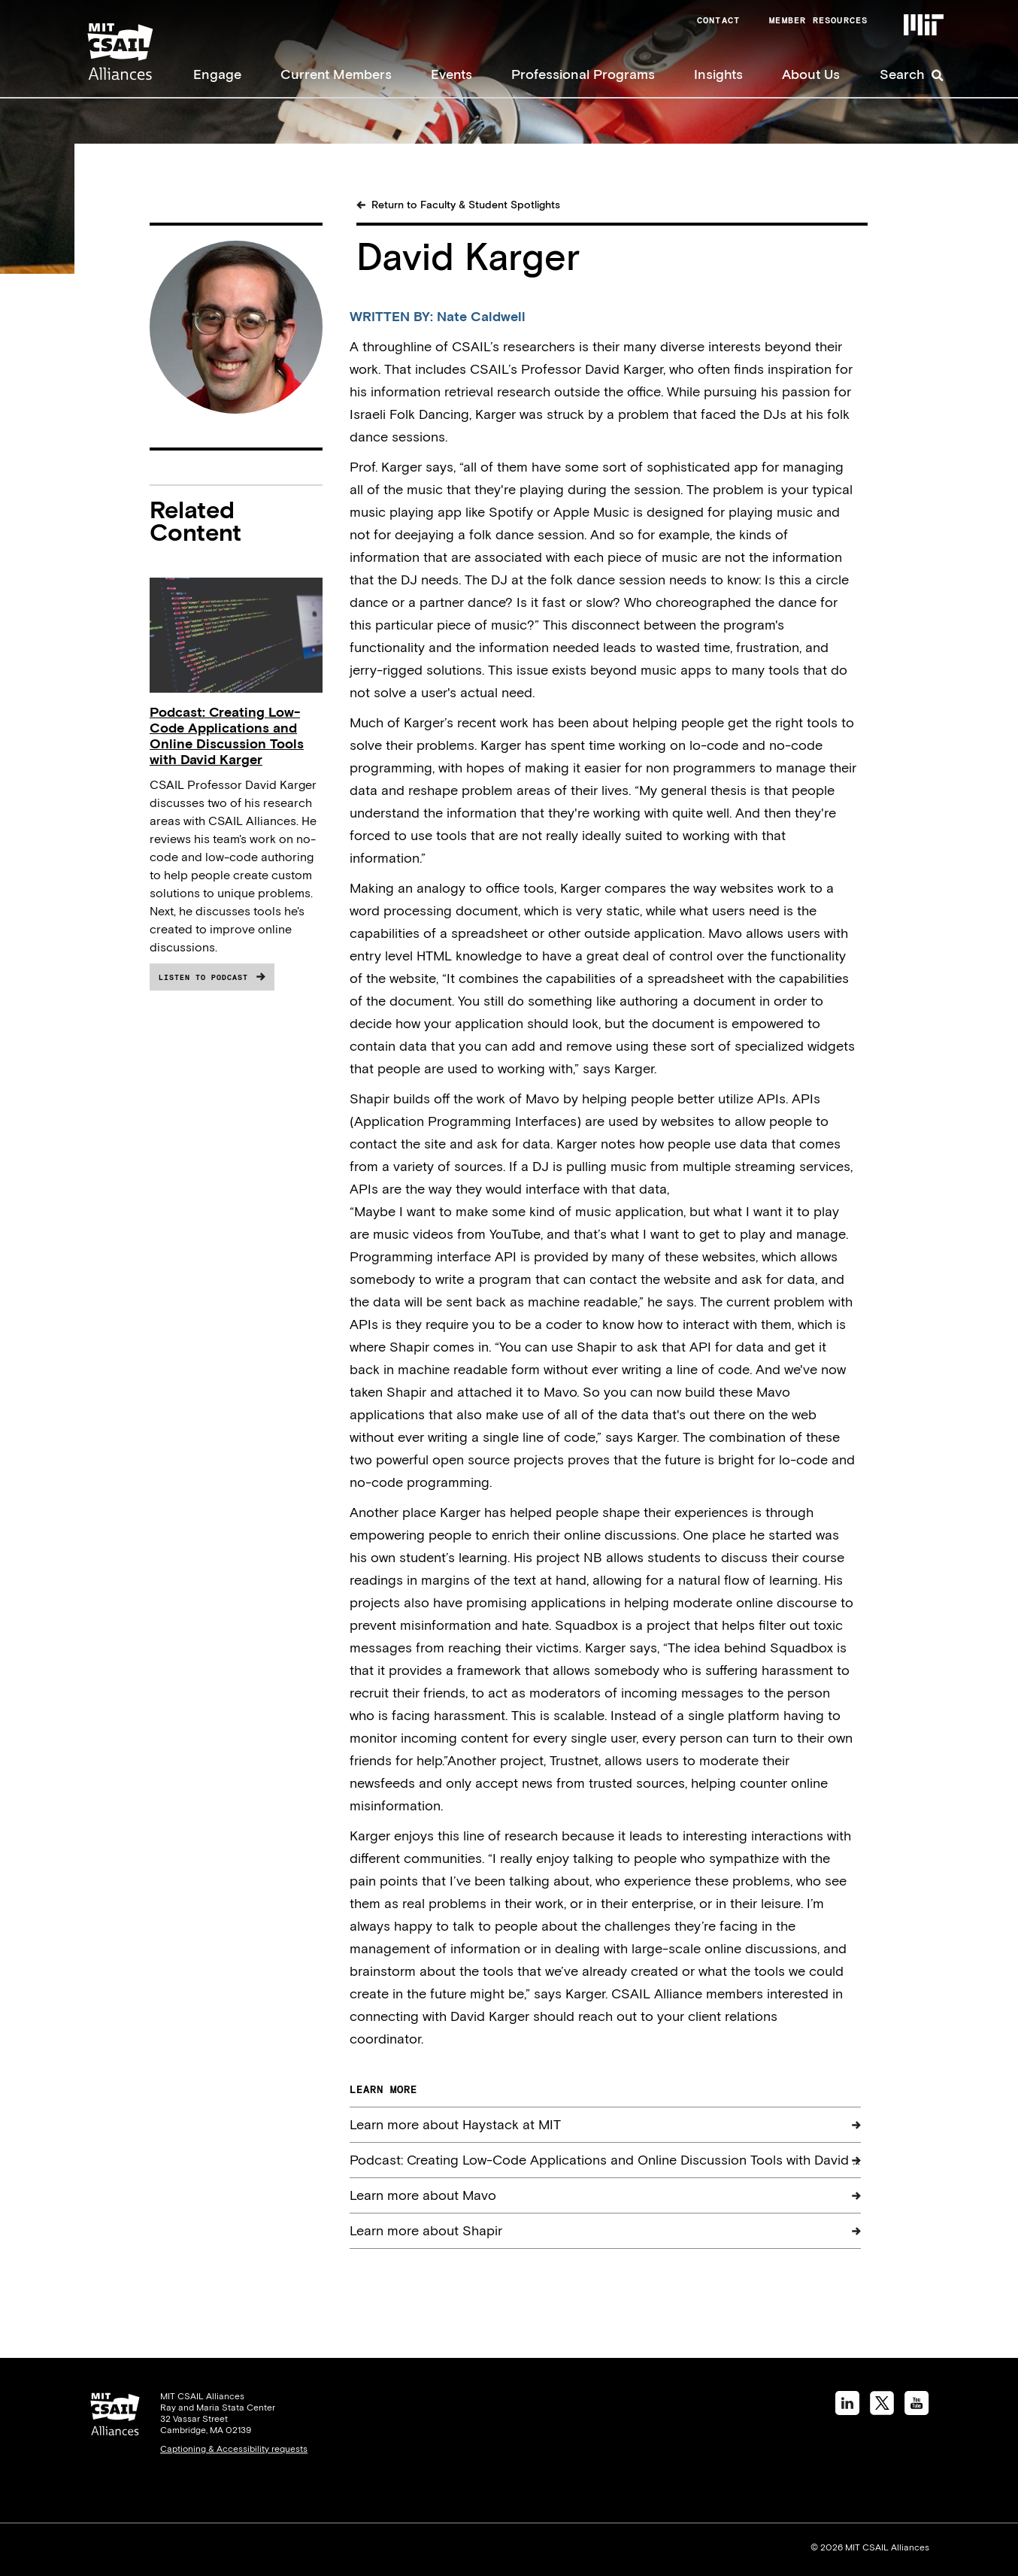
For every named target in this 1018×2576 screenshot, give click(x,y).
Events (451, 74)
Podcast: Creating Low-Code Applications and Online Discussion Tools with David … (605, 2160)
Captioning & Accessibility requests (234, 2449)
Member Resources (818, 20)
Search (902, 74)
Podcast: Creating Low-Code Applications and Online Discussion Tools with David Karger (227, 735)
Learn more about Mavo (423, 2195)
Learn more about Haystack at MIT (455, 2124)
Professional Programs (583, 74)
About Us (811, 74)
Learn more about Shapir (426, 2230)
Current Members (336, 74)
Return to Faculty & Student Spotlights (465, 205)
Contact (718, 20)
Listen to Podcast (203, 977)
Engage (217, 74)
